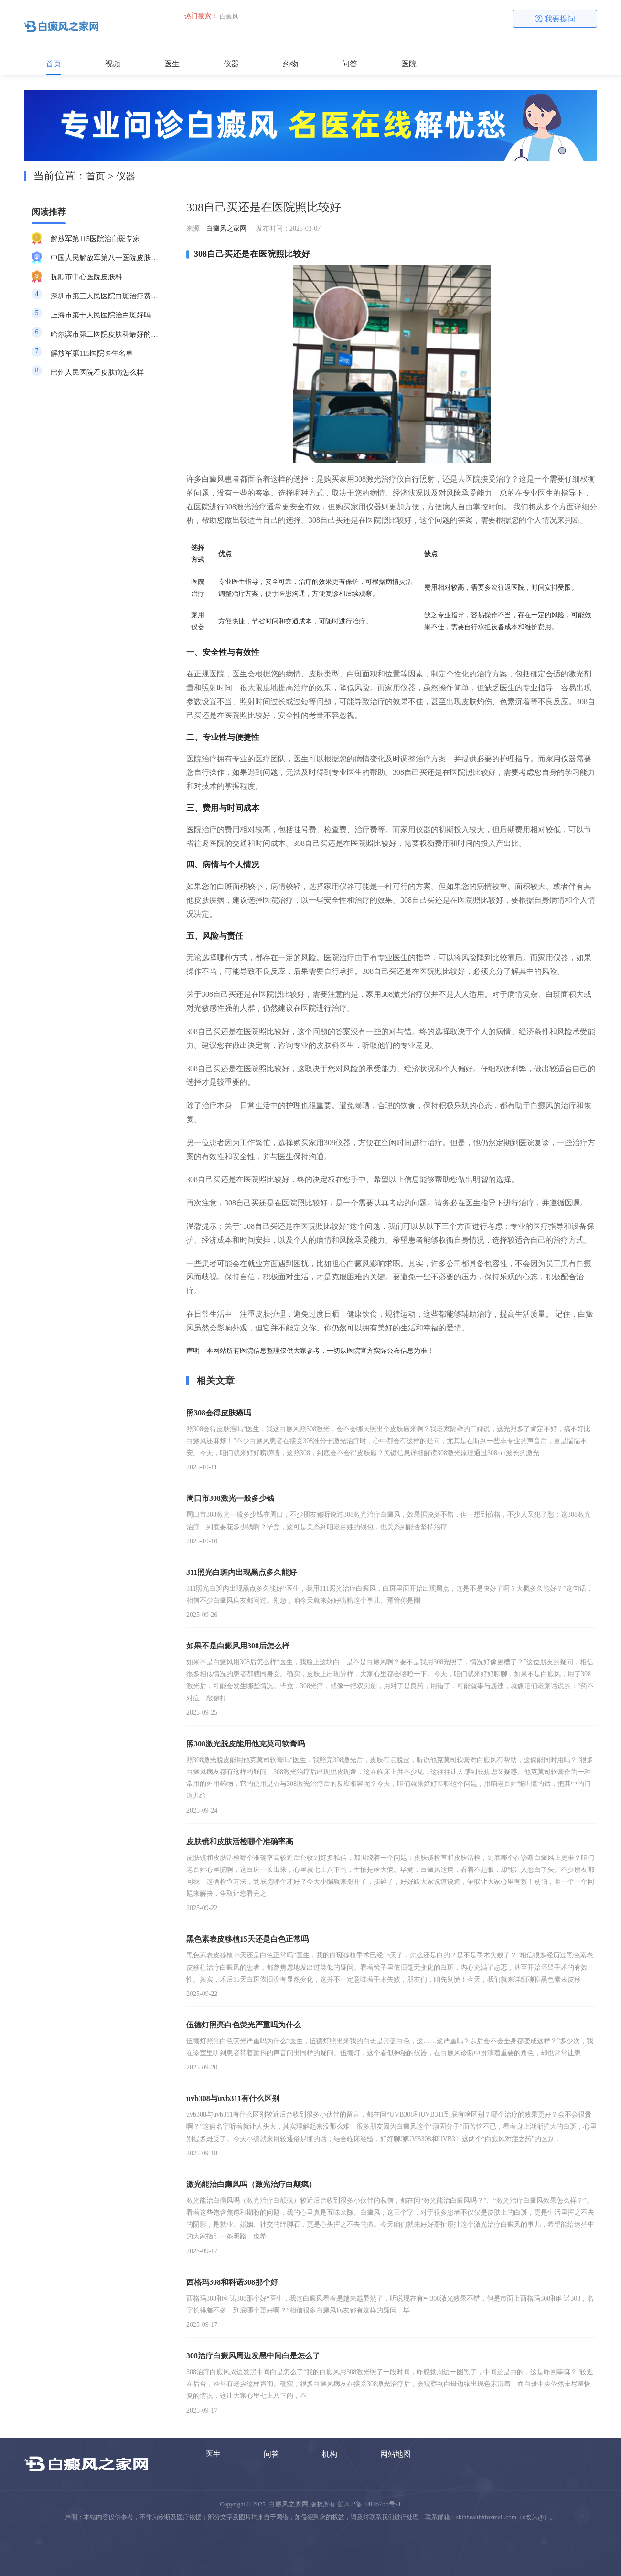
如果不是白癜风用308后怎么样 (237, 1646)
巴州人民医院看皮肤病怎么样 (97, 372)
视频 (112, 64)
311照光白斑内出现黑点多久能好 (241, 1572)
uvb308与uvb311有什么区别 (232, 2098)
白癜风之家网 (226, 228)
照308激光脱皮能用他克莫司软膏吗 (245, 1744)
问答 (349, 64)
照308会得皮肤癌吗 (218, 1413)
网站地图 (395, 2454)
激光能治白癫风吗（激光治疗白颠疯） (251, 2184)
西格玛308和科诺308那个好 (232, 2282)
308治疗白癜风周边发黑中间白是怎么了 (253, 2356)
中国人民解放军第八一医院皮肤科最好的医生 (105, 258)
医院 (409, 64)
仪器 (231, 64)
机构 (329, 2454)
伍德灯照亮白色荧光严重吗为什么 (243, 2025)
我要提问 (555, 19)
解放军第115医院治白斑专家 (95, 239)
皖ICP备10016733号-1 (369, 2504)
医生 (172, 64)
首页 (53, 64)
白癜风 (229, 16)
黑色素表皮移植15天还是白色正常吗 (247, 1939)
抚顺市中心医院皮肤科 (86, 277)
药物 (290, 64)
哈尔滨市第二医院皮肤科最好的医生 (105, 334)
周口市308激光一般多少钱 (230, 1498)
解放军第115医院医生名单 (92, 353)
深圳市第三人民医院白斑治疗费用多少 (105, 296)
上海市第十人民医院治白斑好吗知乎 (105, 315)
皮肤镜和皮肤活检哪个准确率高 (239, 1841)
